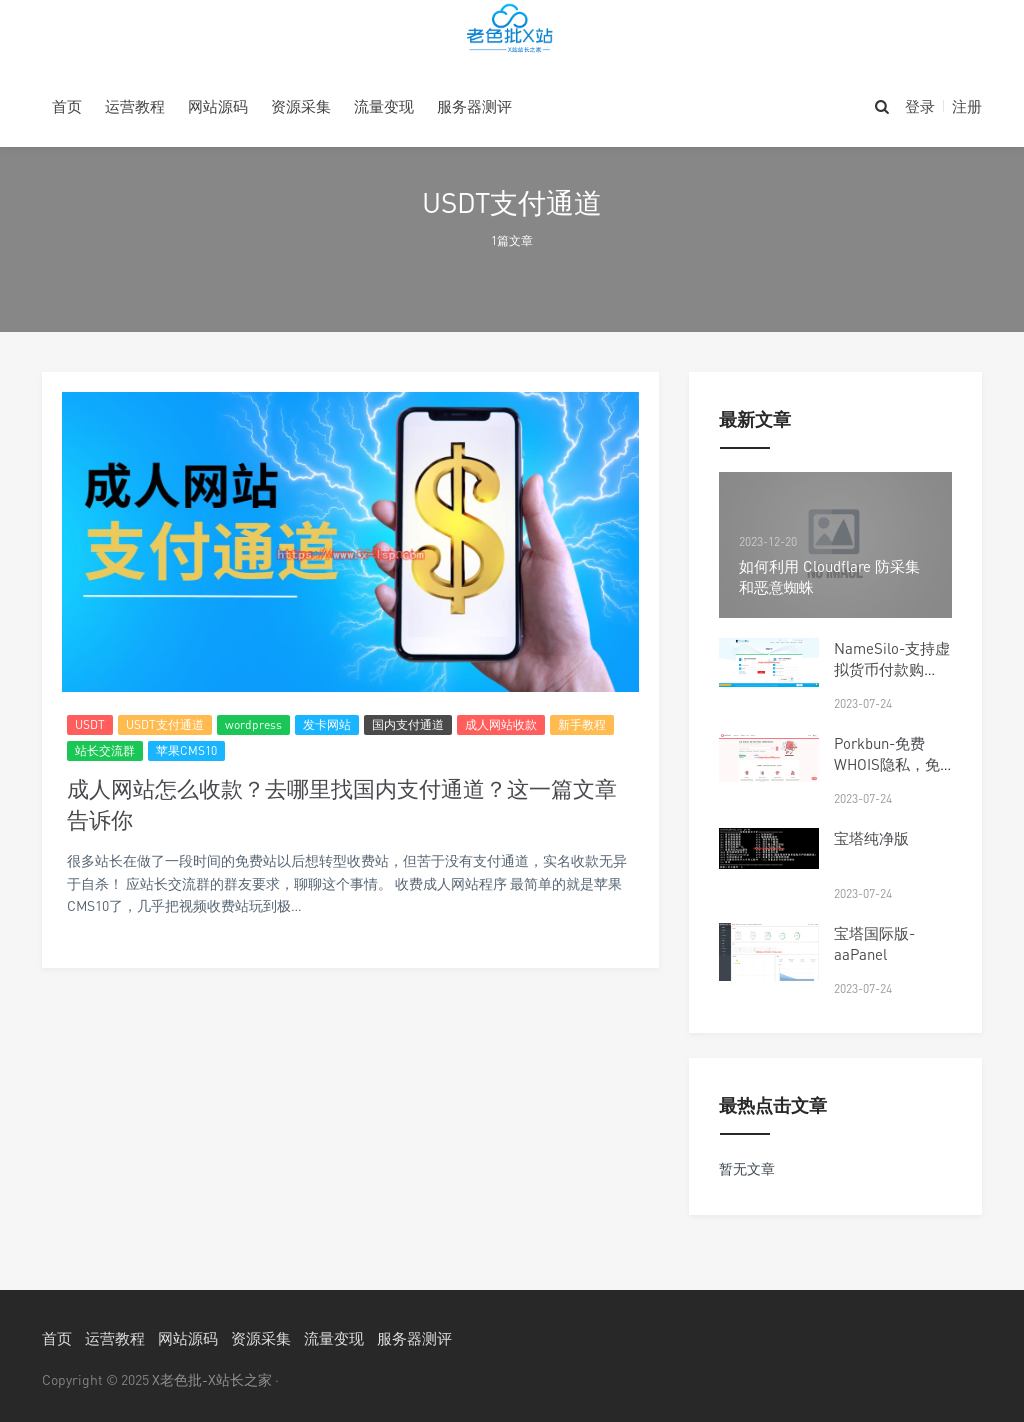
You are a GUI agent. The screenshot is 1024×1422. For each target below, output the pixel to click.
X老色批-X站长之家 (212, 1379)
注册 (967, 106)
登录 (920, 106)
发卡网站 (327, 724)
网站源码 (218, 106)
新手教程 (582, 724)
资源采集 (301, 106)
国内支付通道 (408, 724)
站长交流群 (105, 750)
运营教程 (135, 106)
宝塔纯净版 (871, 838)
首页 (67, 106)
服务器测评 (474, 106)
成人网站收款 (501, 724)
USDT (90, 724)
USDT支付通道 (165, 724)
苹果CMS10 (186, 750)
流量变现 (384, 106)
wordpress (253, 724)
